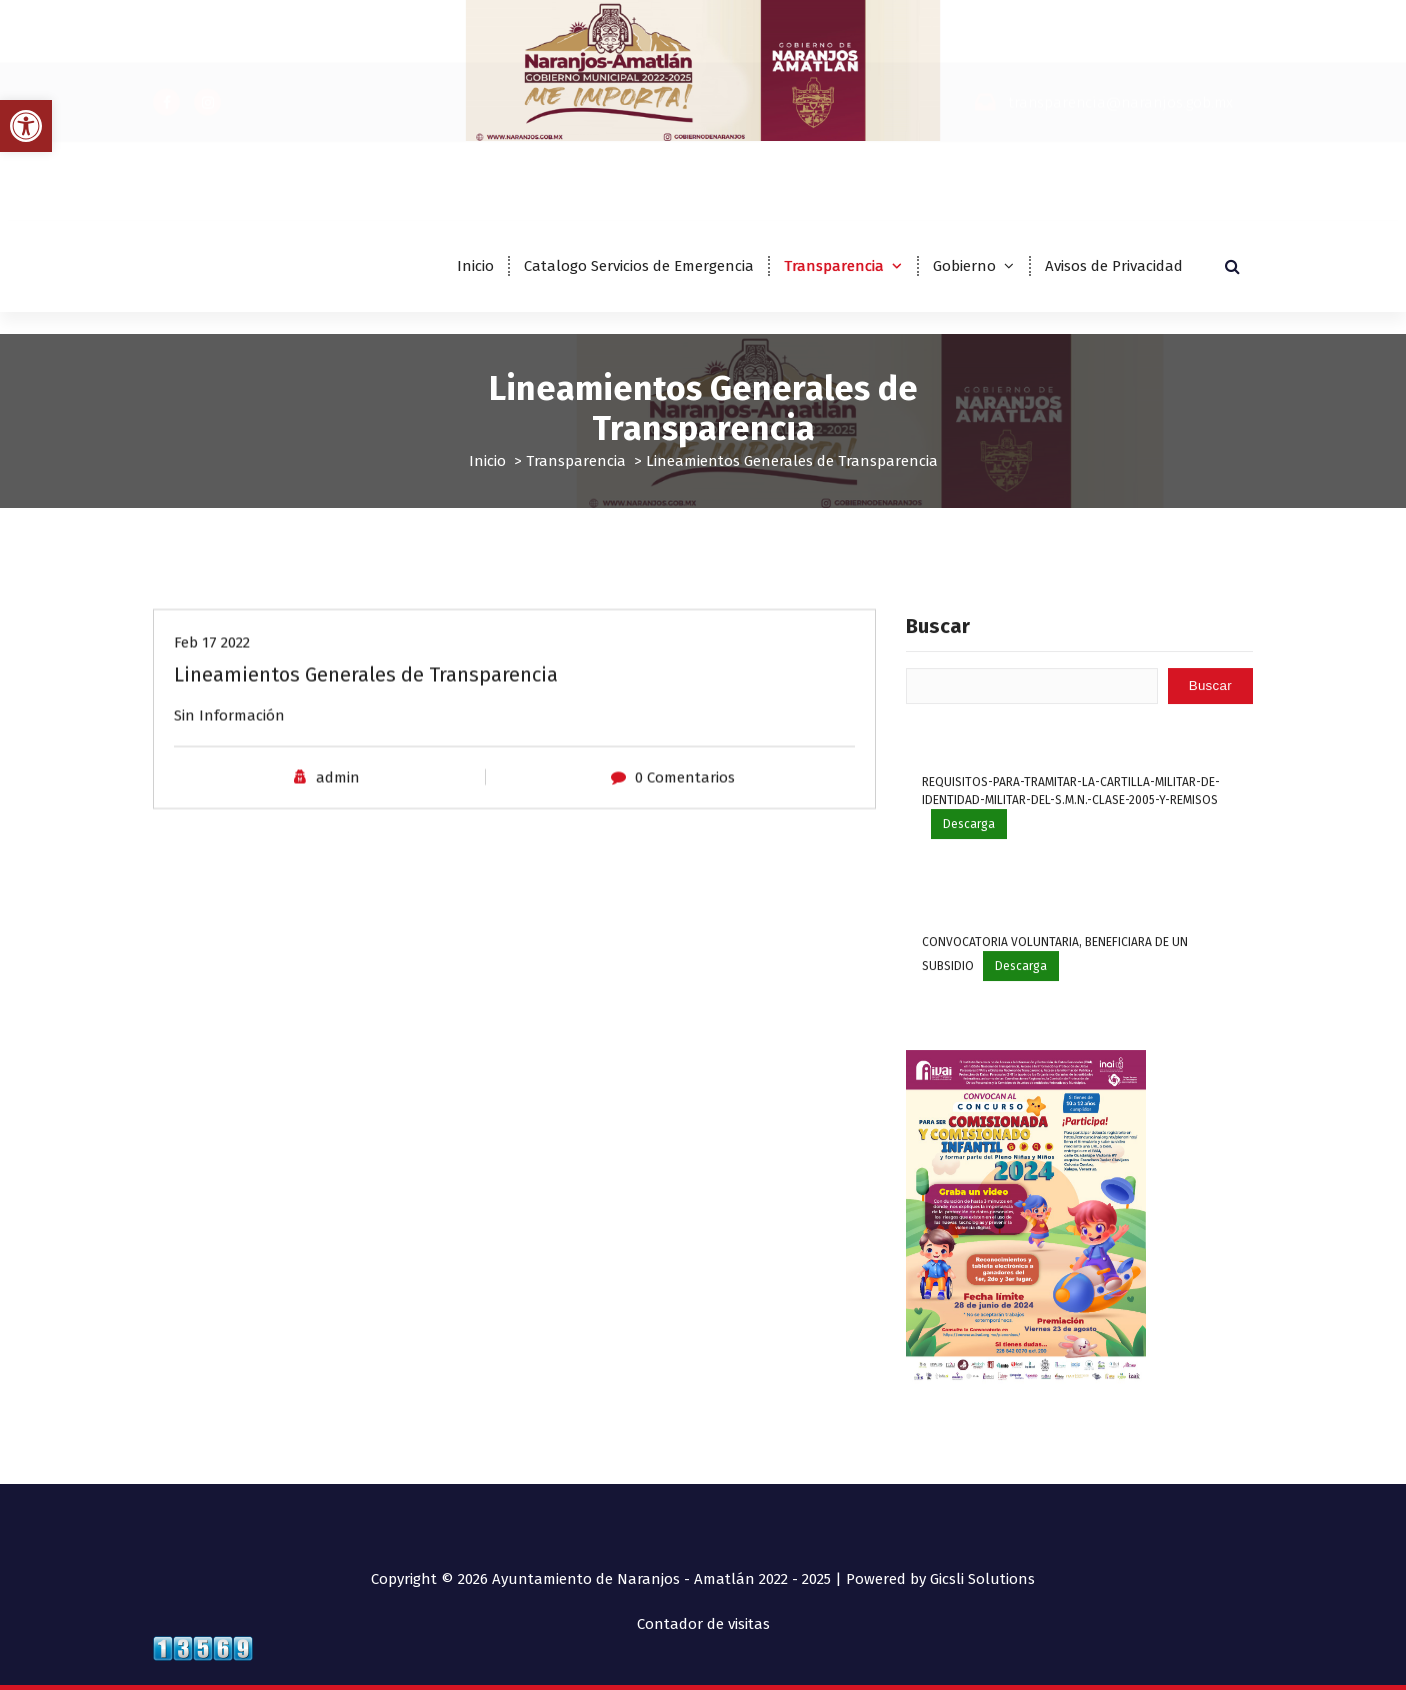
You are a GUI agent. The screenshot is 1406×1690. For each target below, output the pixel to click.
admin (338, 789)
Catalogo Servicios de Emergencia (639, 266)
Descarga (969, 862)
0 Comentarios (685, 789)
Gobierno (964, 266)
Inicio (475, 266)
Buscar (938, 663)
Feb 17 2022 (212, 654)
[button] (26, 126)
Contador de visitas (703, 1624)
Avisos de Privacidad (1114, 266)
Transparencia (834, 266)
